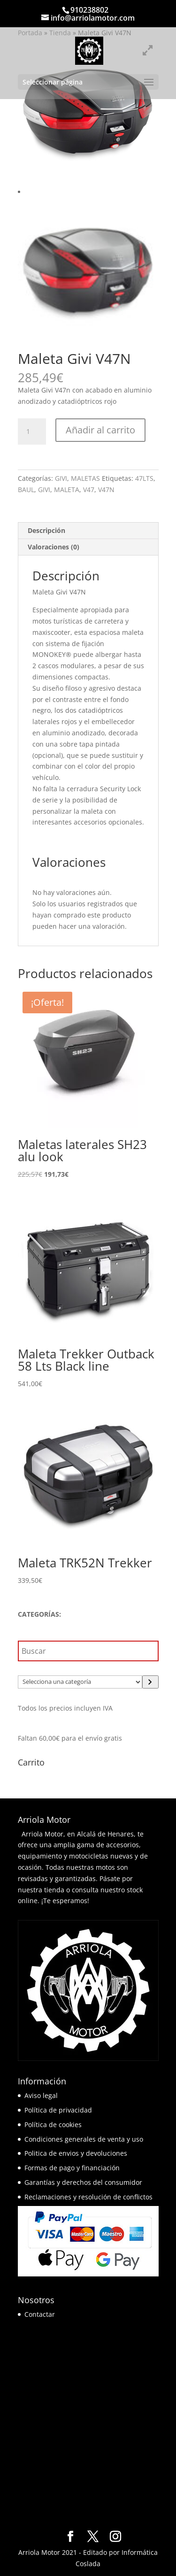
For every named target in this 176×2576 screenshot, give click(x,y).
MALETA (66, 489)
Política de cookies (53, 2124)
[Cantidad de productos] (32, 431)
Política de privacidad (58, 2110)
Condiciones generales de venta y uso (83, 2139)
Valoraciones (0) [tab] (53, 546)
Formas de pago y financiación (72, 2167)
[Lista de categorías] (80, 1682)
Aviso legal (41, 2095)
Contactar (39, 2314)
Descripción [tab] (46, 530)
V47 (88, 489)
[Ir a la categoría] (150, 1682)
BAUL (26, 489)
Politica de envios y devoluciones (75, 2153)
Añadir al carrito (100, 430)
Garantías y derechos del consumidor (83, 2182)
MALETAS (85, 478)
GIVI (61, 478)
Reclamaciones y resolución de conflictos (88, 2196)
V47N (106, 489)
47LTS (144, 478)
